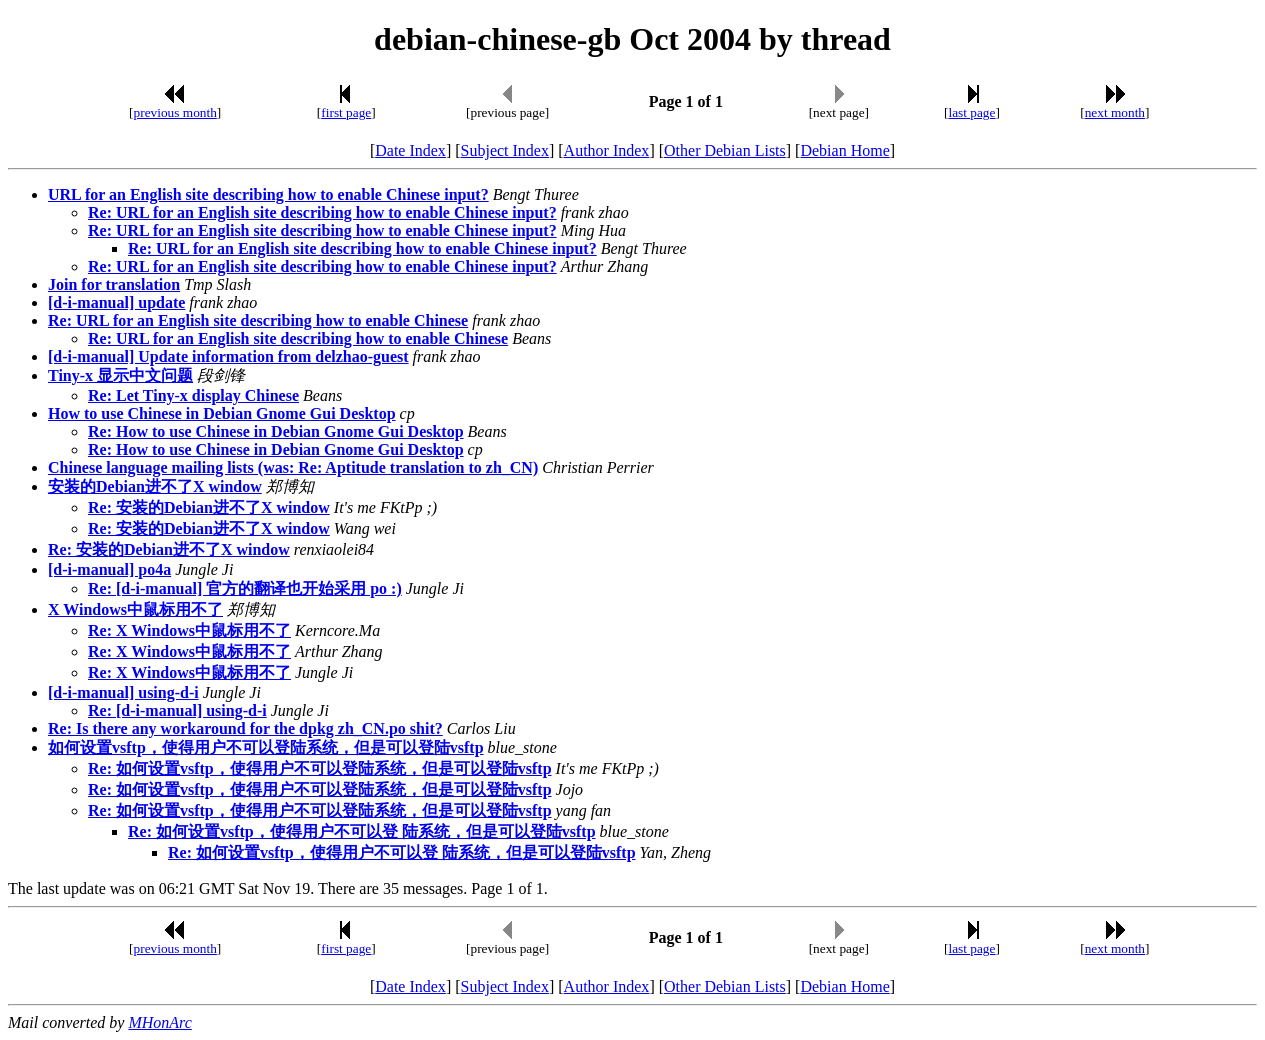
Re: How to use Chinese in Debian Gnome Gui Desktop (276, 431)
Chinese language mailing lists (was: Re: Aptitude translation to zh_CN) (293, 467)
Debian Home (844, 150)
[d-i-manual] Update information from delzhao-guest (228, 356)
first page (346, 112)
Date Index (410, 150)
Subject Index (505, 150)
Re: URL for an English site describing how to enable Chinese (258, 320)
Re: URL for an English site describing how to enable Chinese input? (322, 212)
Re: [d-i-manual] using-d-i (177, 710)
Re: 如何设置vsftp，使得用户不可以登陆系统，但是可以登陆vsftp (320, 768)
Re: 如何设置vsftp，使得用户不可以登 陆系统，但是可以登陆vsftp (362, 831)
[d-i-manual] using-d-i (123, 692)
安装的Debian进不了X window (155, 486)
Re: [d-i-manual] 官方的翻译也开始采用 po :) (245, 588)
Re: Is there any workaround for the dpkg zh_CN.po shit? (245, 728)
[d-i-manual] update (116, 302)
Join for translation (114, 284)
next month (1115, 112)
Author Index (607, 150)
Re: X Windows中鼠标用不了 (189, 630)
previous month (175, 112)
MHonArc (159, 1022)
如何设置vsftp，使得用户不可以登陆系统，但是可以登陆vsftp (266, 747)
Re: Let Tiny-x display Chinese (193, 395)
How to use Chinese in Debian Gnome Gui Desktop (222, 413)
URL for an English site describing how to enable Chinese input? (268, 194)
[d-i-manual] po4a (109, 569)
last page (971, 112)
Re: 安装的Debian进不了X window (209, 507)
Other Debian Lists (725, 150)
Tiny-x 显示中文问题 (120, 375)
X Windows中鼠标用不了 (135, 609)
